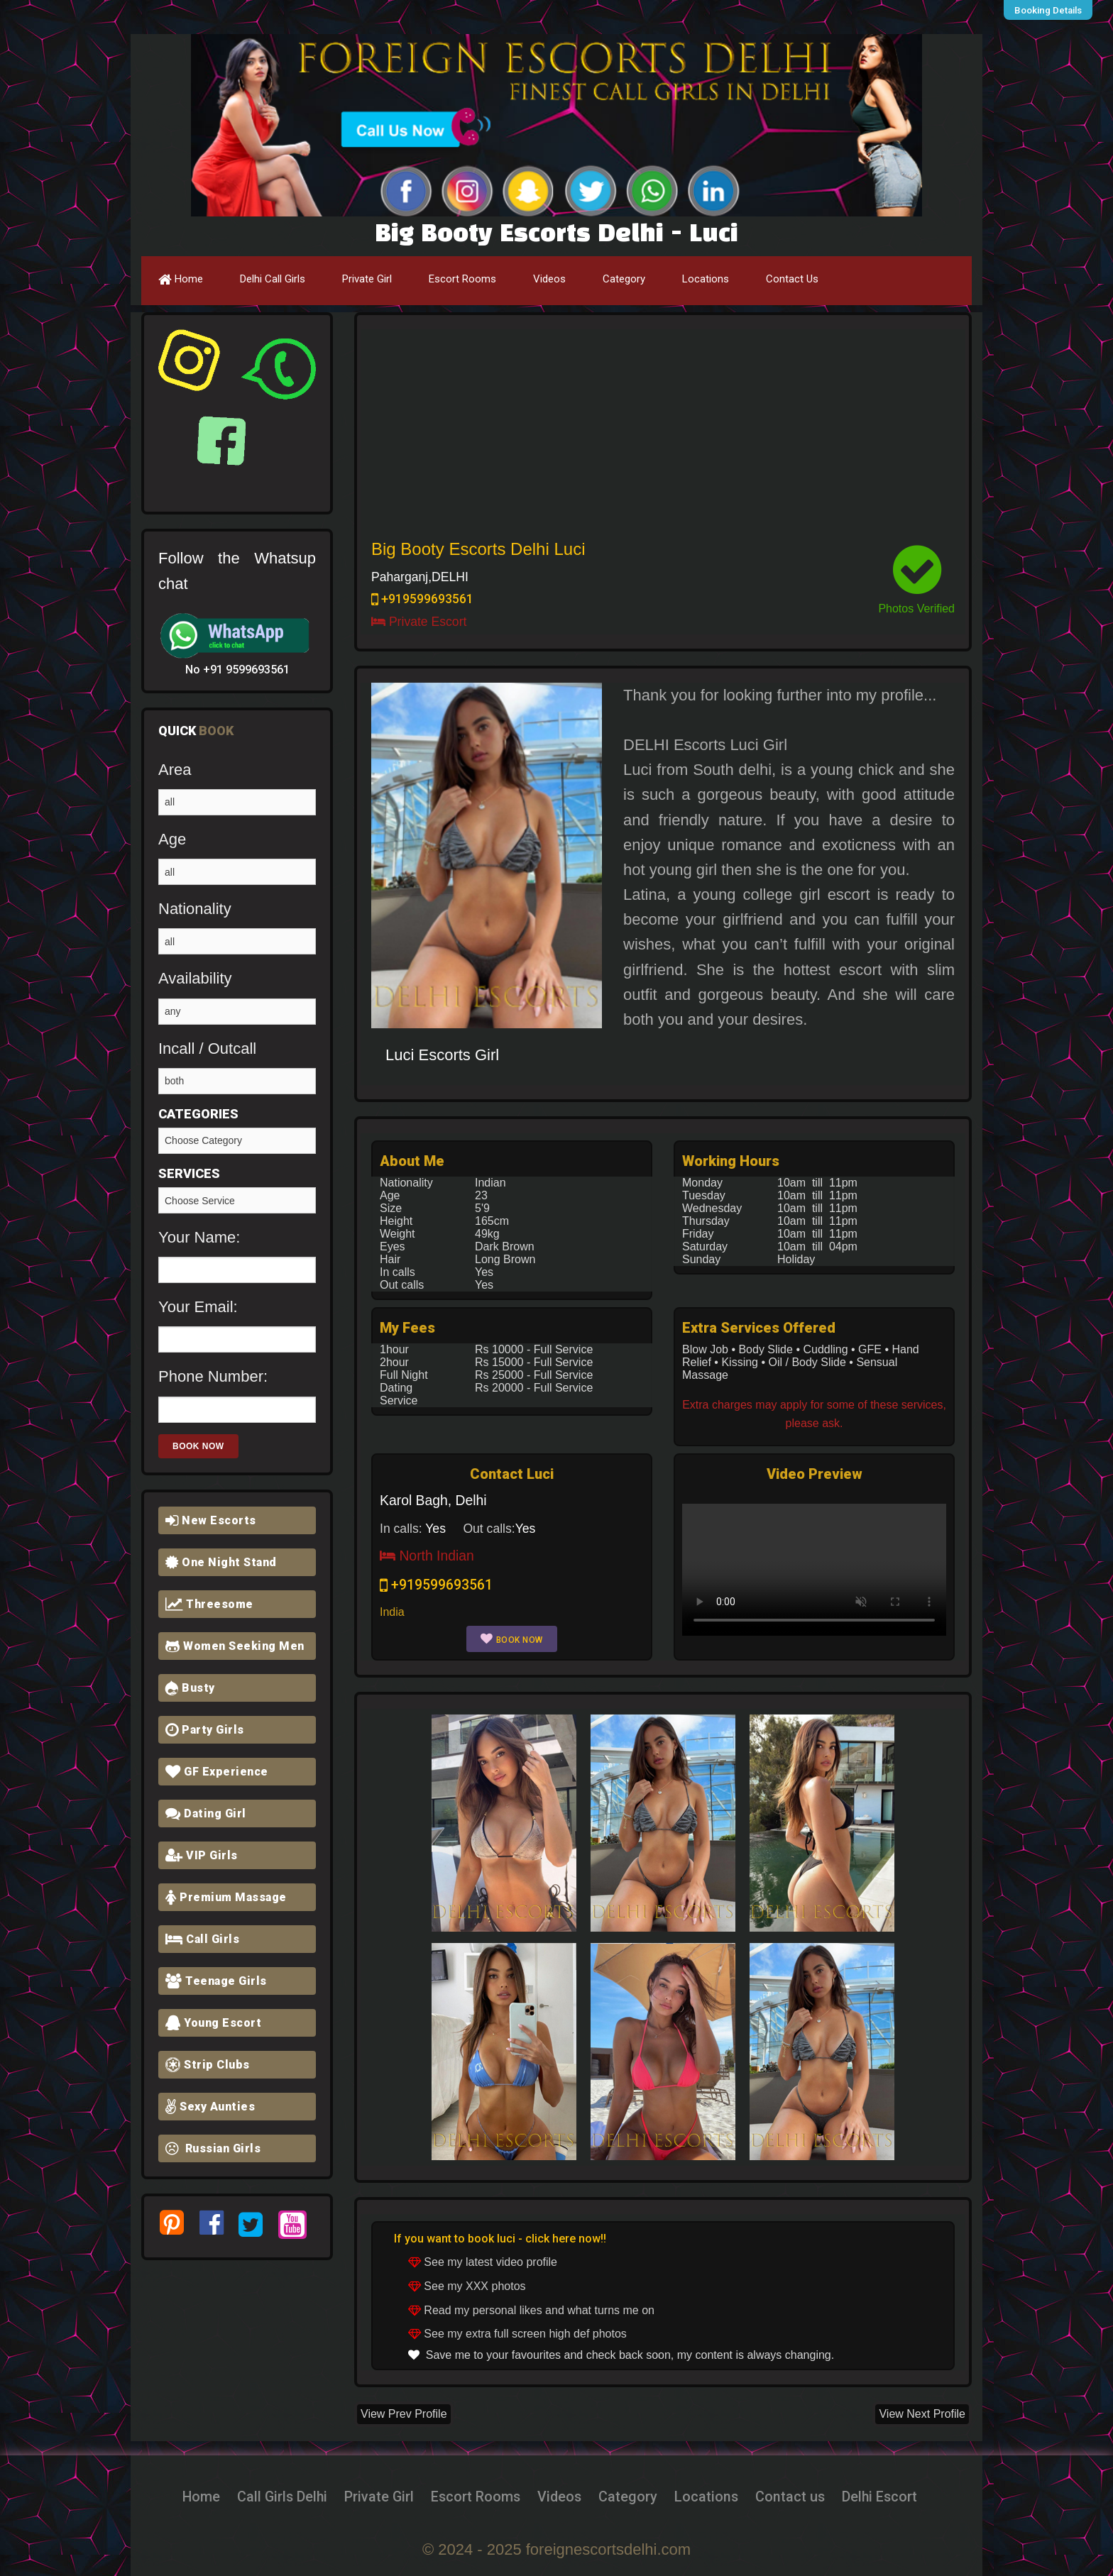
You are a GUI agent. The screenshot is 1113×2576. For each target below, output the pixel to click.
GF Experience (216, 1771)
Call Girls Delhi (257, 2496)
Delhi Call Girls (272, 279)
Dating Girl (205, 1813)
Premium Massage (226, 1897)
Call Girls (202, 1939)
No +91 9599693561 (237, 669)
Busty (190, 1688)
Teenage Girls (216, 1981)
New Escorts (210, 1520)
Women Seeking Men (235, 1646)
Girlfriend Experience (237, 1200)
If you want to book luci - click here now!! (500, 2238)
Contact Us (792, 279)
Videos (549, 279)
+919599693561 (422, 599)
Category (624, 279)
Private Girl (367, 279)
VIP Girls (201, 1855)
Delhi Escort (907, 2496)
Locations (705, 279)
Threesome (209, 1604)
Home (180, 279)
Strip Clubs (207, 2064)
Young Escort (213, 2023)
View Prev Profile (404, 2414)
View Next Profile (922, 2414)
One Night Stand (221, 1562)
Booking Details (1051, 10)
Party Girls (204, 1729)
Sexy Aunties (210, 2106)
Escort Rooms (462, 279)
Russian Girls (213, 2148)
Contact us (809, 2496)
